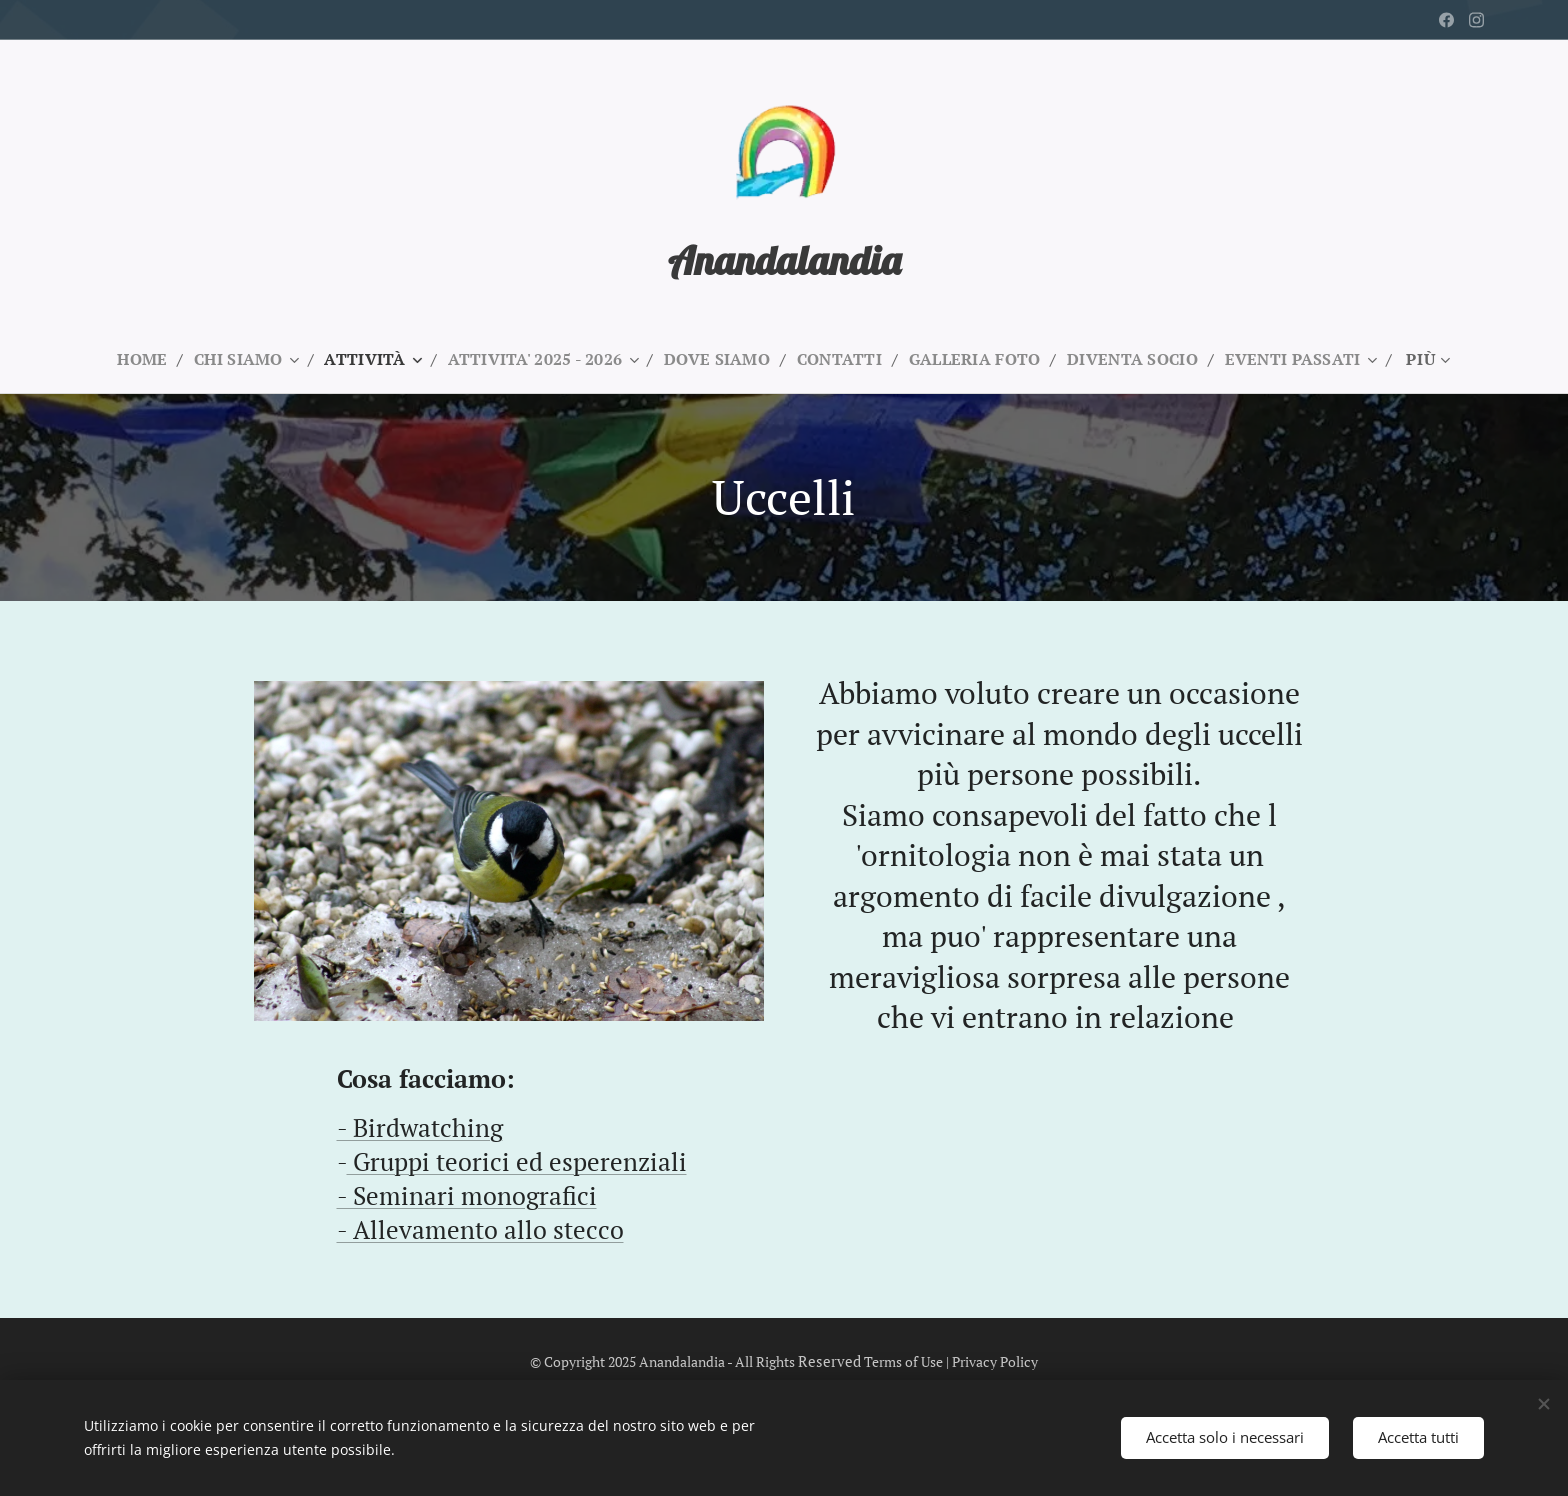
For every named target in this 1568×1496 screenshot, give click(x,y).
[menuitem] (125, 359)
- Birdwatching (420, 1127)
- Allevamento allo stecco (480, 1228)
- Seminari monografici (467, 1194)
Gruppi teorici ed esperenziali (517, 1161)
